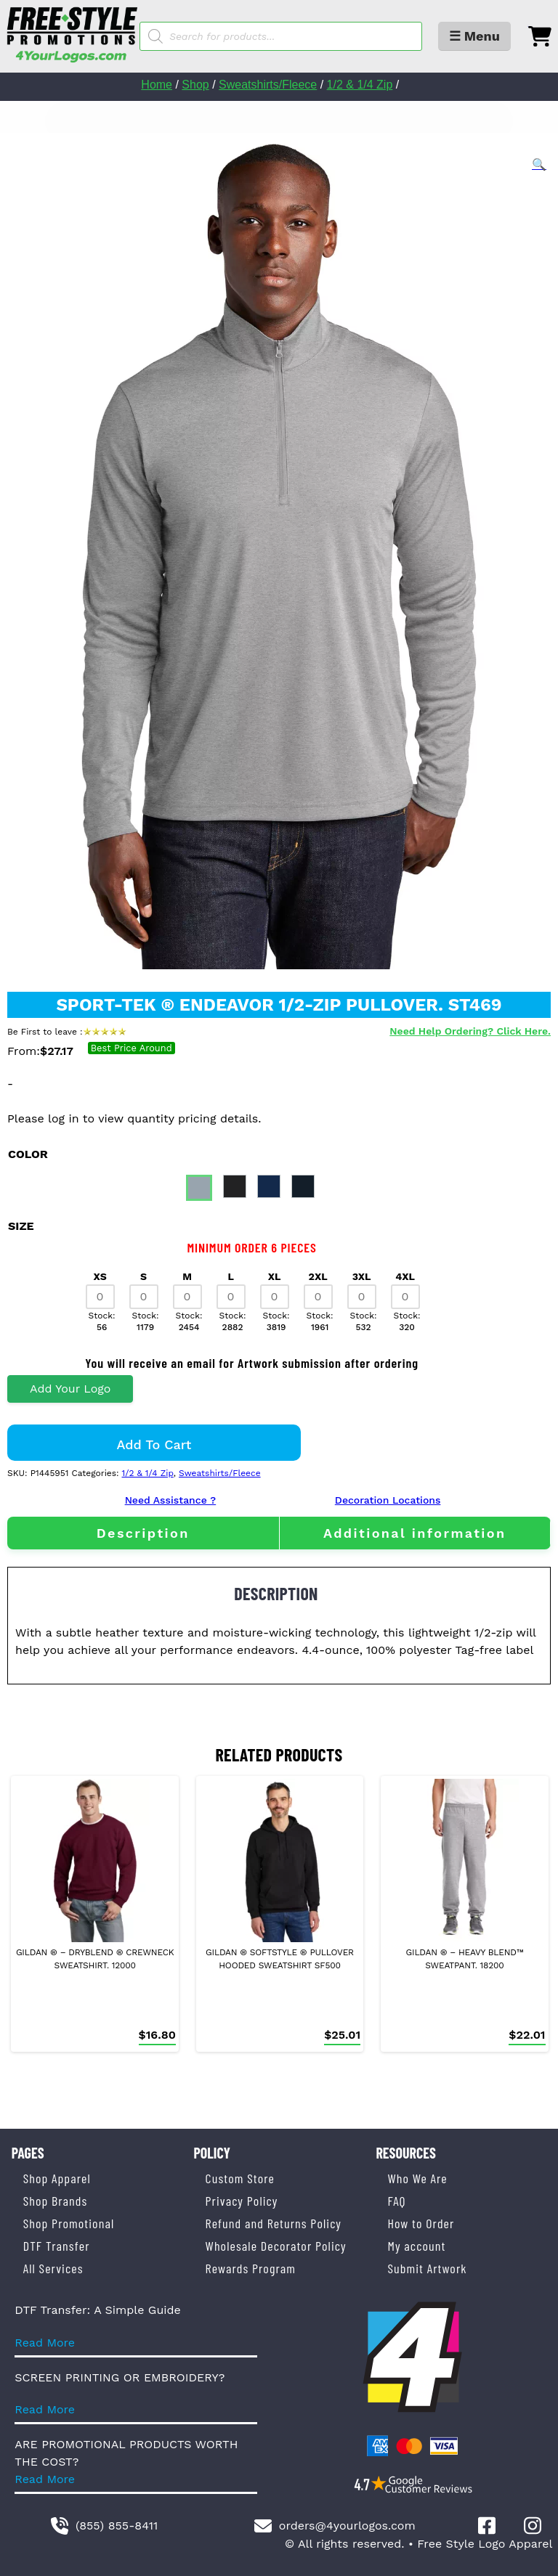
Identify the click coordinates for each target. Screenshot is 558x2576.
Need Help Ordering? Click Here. (470, 1031)
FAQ (396, 2201)
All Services (53, 2268)
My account (416, 2246)
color (28, 1154)
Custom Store (240, 2178)
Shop (195, 84)
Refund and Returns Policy (273, 2223)
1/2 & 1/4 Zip (360, 84)
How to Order (420, 2223)
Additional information (414, 1533)
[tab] (143, 1533)
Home (156, 84)
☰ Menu (474, 36)
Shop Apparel (57, 2178)
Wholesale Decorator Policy (276, 2246)
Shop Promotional (69, 2223)
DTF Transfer (56, 2246)
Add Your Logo (70, 1388)
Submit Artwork (426, 2268)
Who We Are (417, 2178)
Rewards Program (251, 2268)
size (21, 1226)
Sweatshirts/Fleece (268, 84)
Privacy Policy (242, 2201)
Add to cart (154, 1444)
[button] (539, 165)
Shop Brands (55, 2201)
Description (143, 1533)
